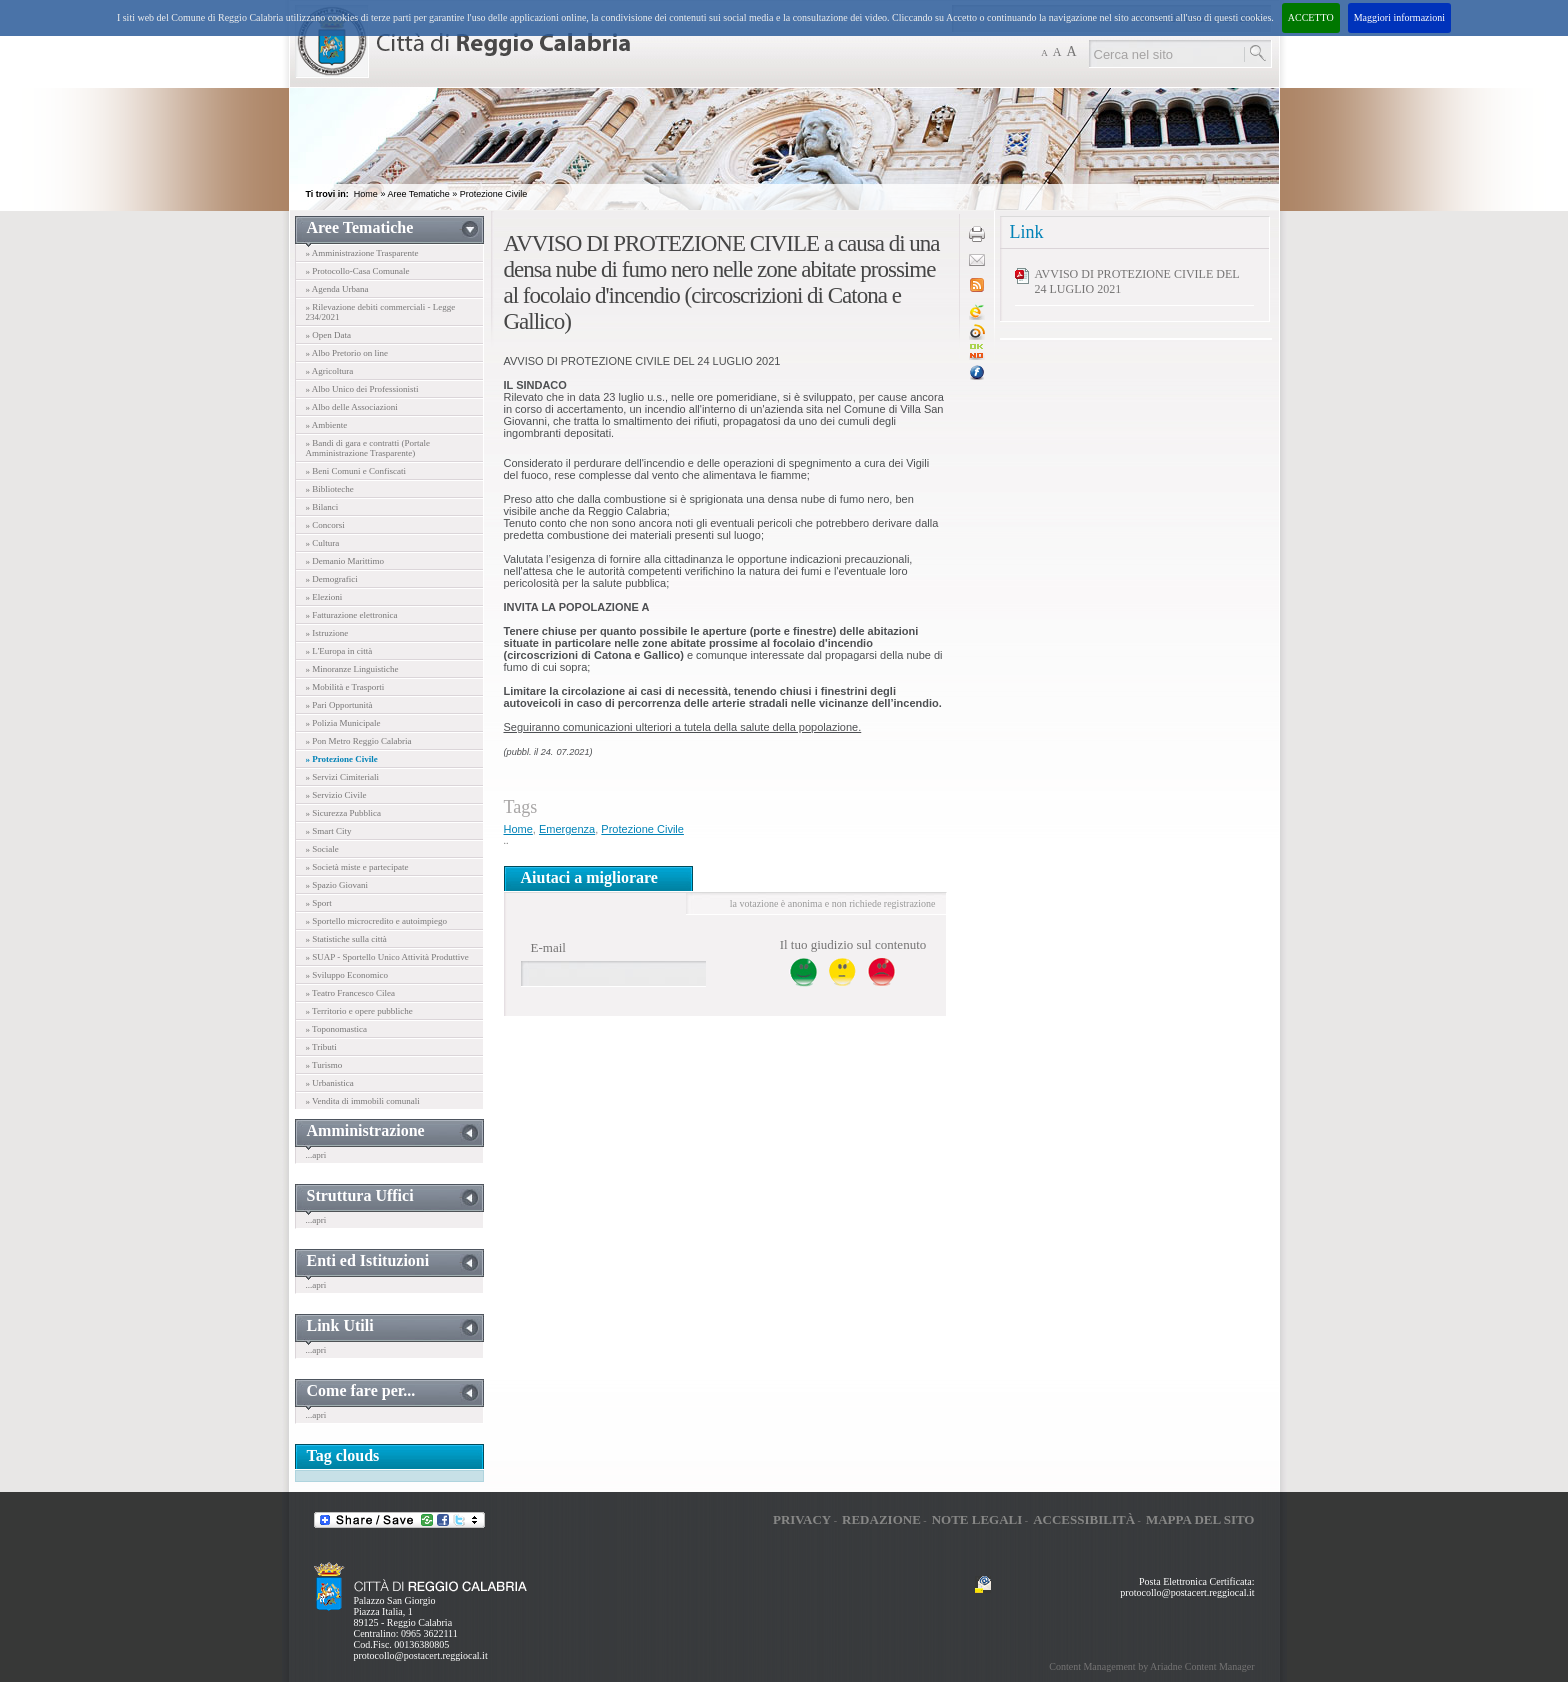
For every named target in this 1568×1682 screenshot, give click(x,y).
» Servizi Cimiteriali (343, 777)
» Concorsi (325, 525)
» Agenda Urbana (337, 289)
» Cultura (323, 543)
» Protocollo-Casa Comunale (358, 271)
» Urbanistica (330, 1083)
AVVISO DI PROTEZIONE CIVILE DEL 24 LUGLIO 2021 (1137, 281)
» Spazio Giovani (337, 885)
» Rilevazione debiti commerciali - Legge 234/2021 (381, 312)
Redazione (881, 1519)
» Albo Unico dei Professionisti (362, 389)
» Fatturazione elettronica (352, 615)
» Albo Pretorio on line (347, 353)
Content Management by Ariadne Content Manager (1151, 1666)
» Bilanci (322, 507)
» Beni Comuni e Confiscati (356, 471)
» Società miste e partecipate (357, 867)
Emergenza (567, 829)
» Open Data (328, 335)
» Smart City (329, 831)
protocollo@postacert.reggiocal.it (421, 1655)
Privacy (802, 1519)
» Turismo (324, 1065)
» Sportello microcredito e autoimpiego (376, 921)
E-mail (548, 947)
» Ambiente (327, 425)
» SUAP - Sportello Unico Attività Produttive (387, 957)
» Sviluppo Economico (347, 975)
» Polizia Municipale (343, 723)
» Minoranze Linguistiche (352, 669)
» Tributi (321, 1047)
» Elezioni (324, 597)
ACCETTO (1311, 17)
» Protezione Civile (342, 759)
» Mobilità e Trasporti (345, 687)
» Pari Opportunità (339, 705)
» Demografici (332, 579)
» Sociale (322, 849)
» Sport (319, 903)
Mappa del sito (1200, 1519)
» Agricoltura (330, 371)
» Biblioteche (330, 489)
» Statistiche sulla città (346, 939)
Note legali (977, 1519)
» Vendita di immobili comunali (363, 1101)
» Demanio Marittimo (345, 561)
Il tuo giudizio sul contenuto (853, 944)
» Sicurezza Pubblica (343, 813)
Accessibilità (1084, 1519)
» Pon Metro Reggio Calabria (359, 741)
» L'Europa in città (339, 651)
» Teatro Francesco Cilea (350, 993)
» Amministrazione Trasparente (362, 253)
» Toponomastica (336, 1029)
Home (366, 194)
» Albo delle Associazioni (352, 407)
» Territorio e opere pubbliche (359, 1011)
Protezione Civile (494, 194)
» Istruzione (327, 633)
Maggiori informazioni (1399, 17)
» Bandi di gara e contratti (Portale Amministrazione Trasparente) (368, 448)
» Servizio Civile (336, 795)
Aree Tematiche (418, 194)
